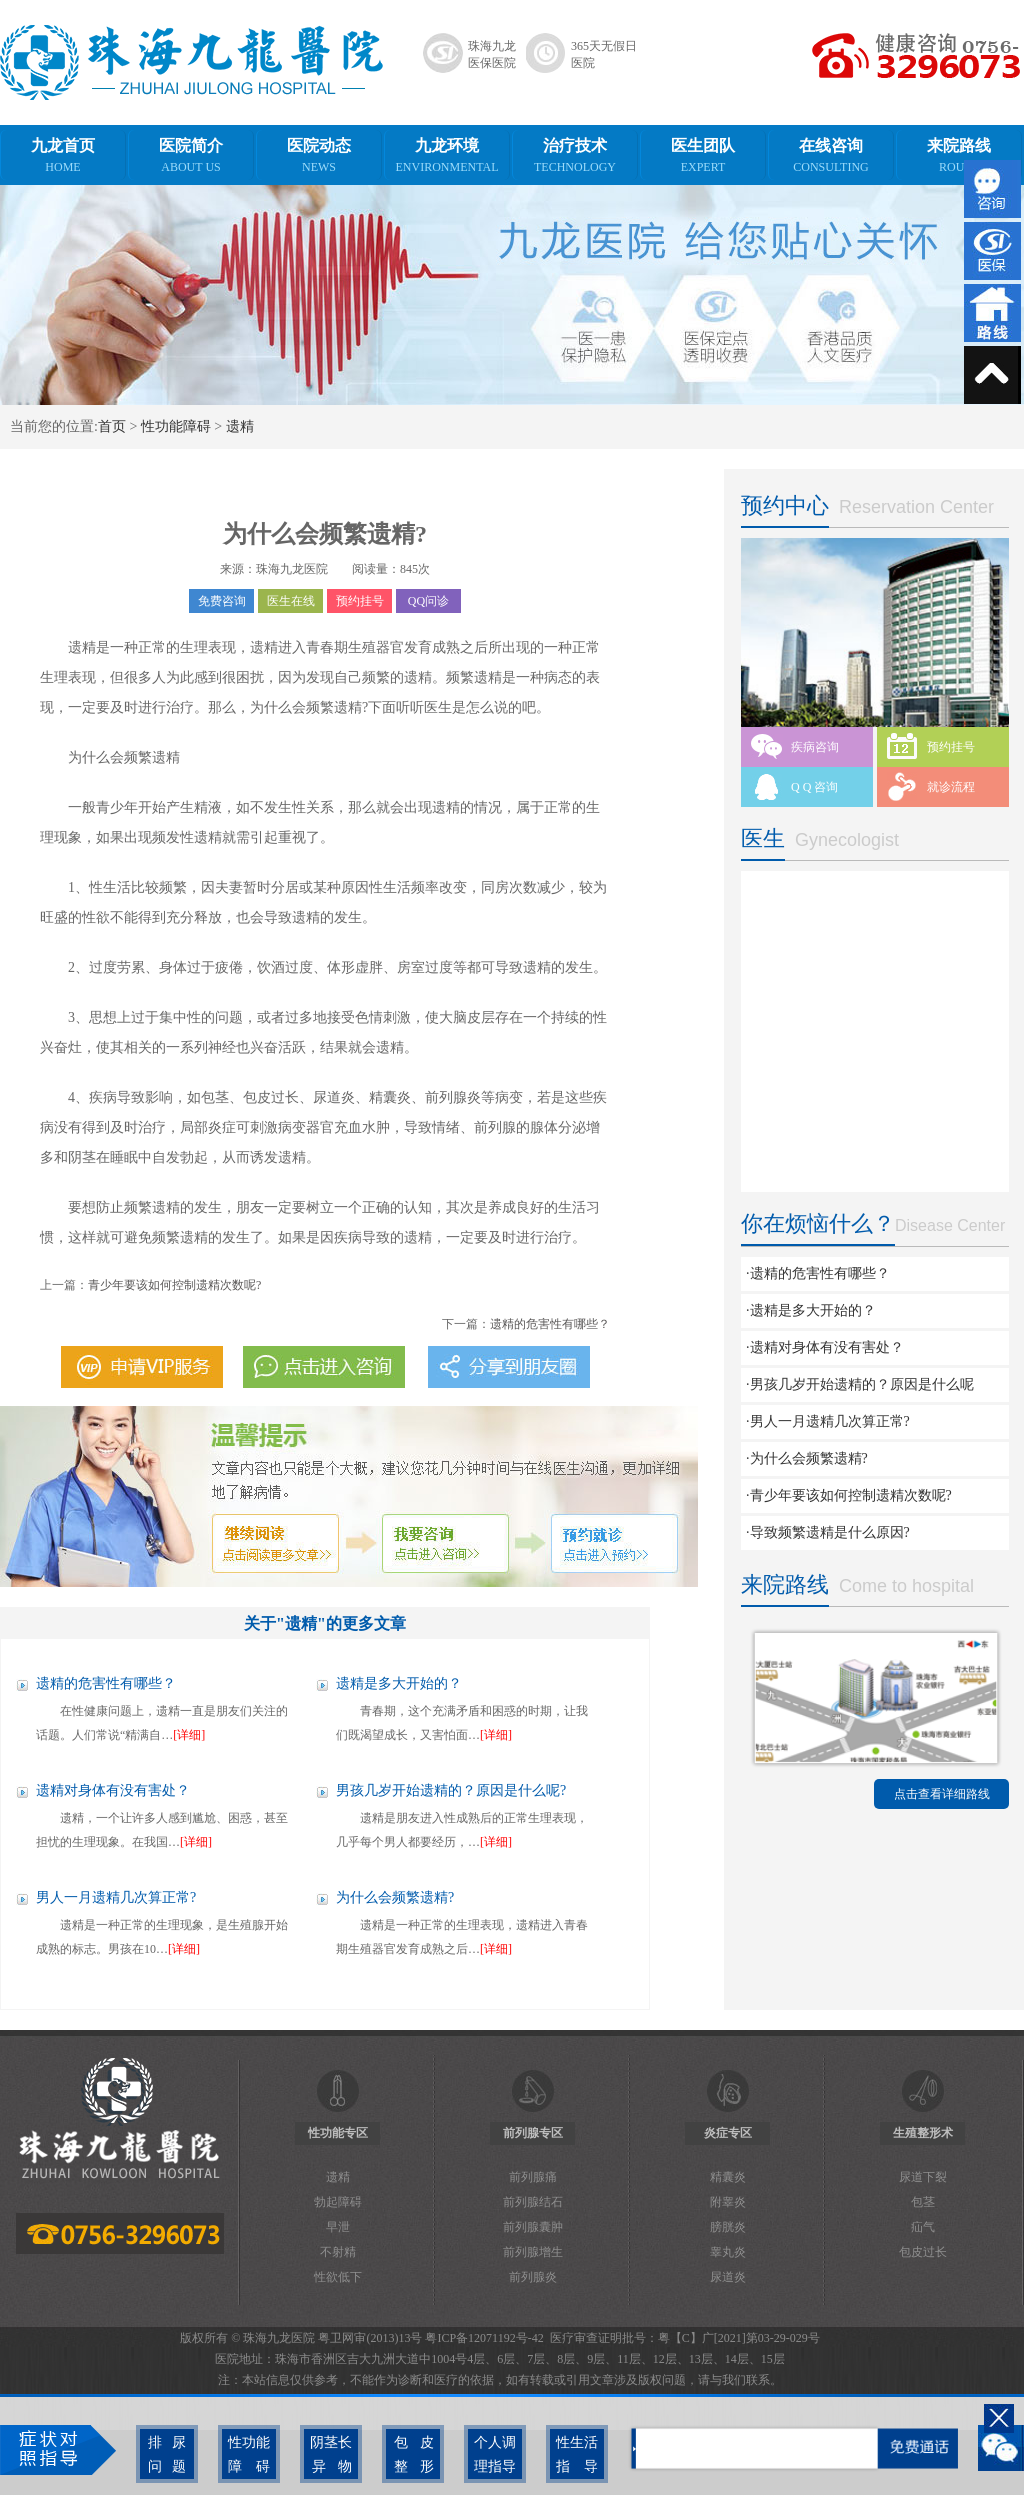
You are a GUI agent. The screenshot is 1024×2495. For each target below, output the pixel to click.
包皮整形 (408, 2454)
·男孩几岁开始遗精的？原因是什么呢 (860, 1384)
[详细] (189, 1735)
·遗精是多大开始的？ (811, 1310)
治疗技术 (575, 156)
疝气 (923, 2227)
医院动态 (319, 156)
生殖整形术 (923, 2133)
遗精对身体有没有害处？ (113, 1790)
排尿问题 (161, 2454)
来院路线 (959, 156)
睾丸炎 (728, 2252)
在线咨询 (831, 156)
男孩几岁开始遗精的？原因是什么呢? (451, 1790)
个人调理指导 (490, 2454)
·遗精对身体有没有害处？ (825, 1347)
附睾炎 (728, 2202)
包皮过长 (923, 2252)
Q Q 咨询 (814, 787)
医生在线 (291, 601)
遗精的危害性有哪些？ (550, 1324)
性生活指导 (572, 2454)
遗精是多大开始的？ (399, 1683)
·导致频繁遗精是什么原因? (828, 1532)
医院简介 (191, 156)
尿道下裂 (923, 2177)
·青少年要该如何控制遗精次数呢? (849, 1495)
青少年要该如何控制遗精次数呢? (174, 1285)
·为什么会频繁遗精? (807, 1458)
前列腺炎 (533, 2277)
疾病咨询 (815, 747)
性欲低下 (338, 2277)
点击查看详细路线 (942, 1794)
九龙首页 (63, 156)
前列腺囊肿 (533, 2227)
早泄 (338, 2227)
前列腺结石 (533, 2202)
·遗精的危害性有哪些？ (818, 1273)
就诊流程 (951, 787)
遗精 (240, 426)
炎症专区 (728, 2133)
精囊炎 (728, 2177)
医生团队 (703, 156)
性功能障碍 (176, 426)
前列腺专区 (533, 2133)
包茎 (923, 2202)
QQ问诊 (428, 601)
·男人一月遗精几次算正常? (828, 1421)
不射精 (338, 2252)
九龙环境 (447, 156)
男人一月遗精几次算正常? (116, 1897)
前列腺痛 (533, 2177)
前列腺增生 (533, 2252)
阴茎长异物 (326, 2454)
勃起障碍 (338, 2202)
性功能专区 (338, 2133)
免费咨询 (222, 601)
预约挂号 (360, 601)
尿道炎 (728, 2277)
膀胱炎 (728, 2227)
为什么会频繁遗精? (395, 1897)
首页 (112, 426)
